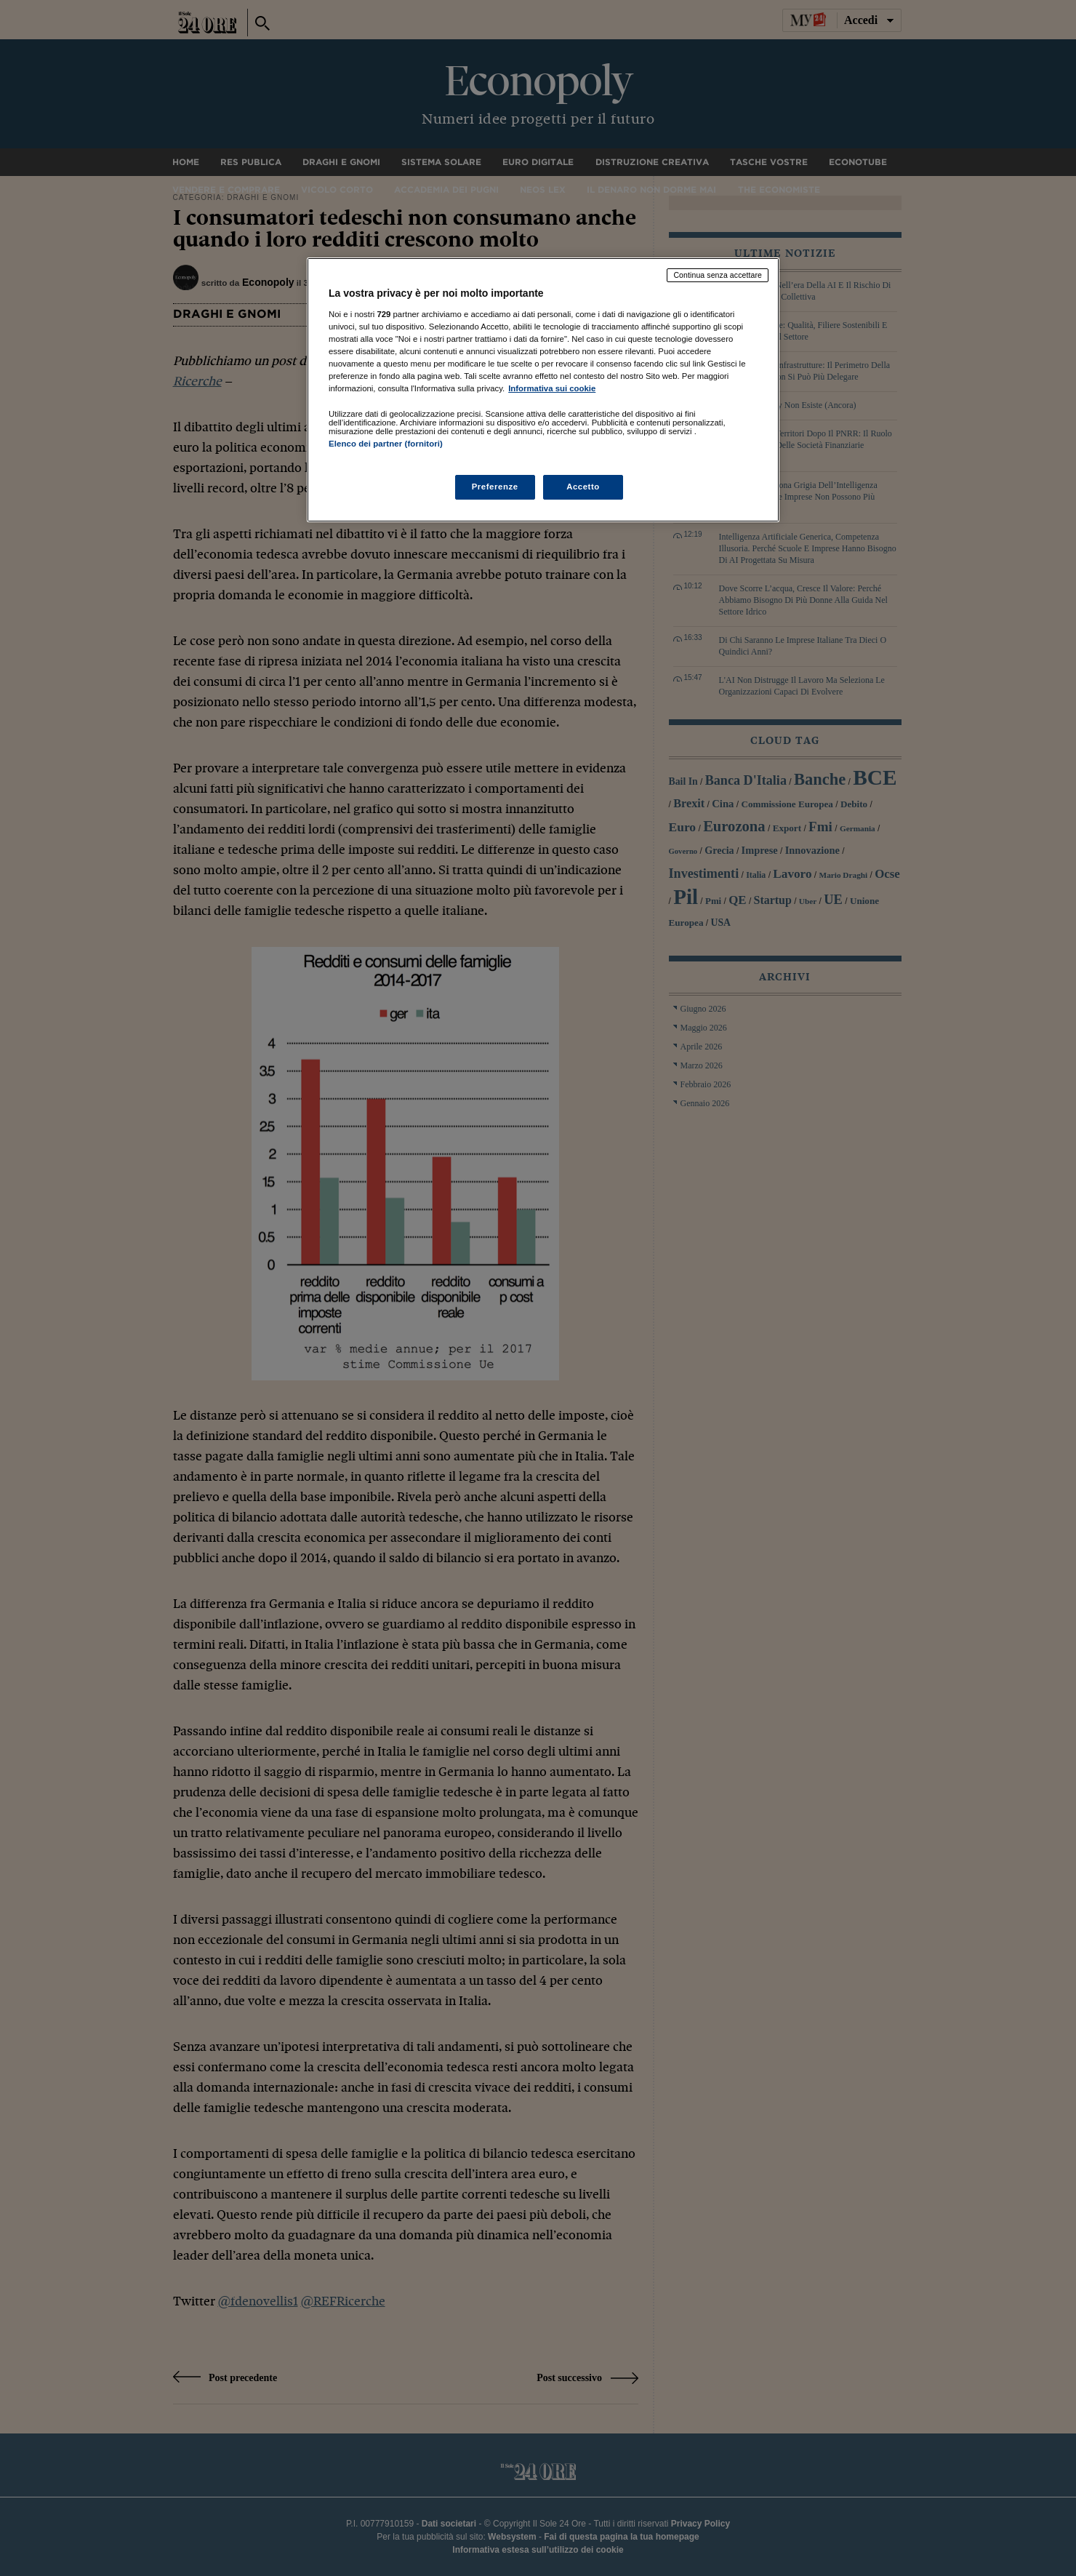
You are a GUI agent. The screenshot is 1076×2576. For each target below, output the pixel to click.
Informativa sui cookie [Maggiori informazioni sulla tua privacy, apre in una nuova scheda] (551, 388)
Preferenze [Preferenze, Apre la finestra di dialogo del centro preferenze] (495, 486)
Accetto (583, 486)
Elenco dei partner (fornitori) (386, 443)
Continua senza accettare (717, 275)
